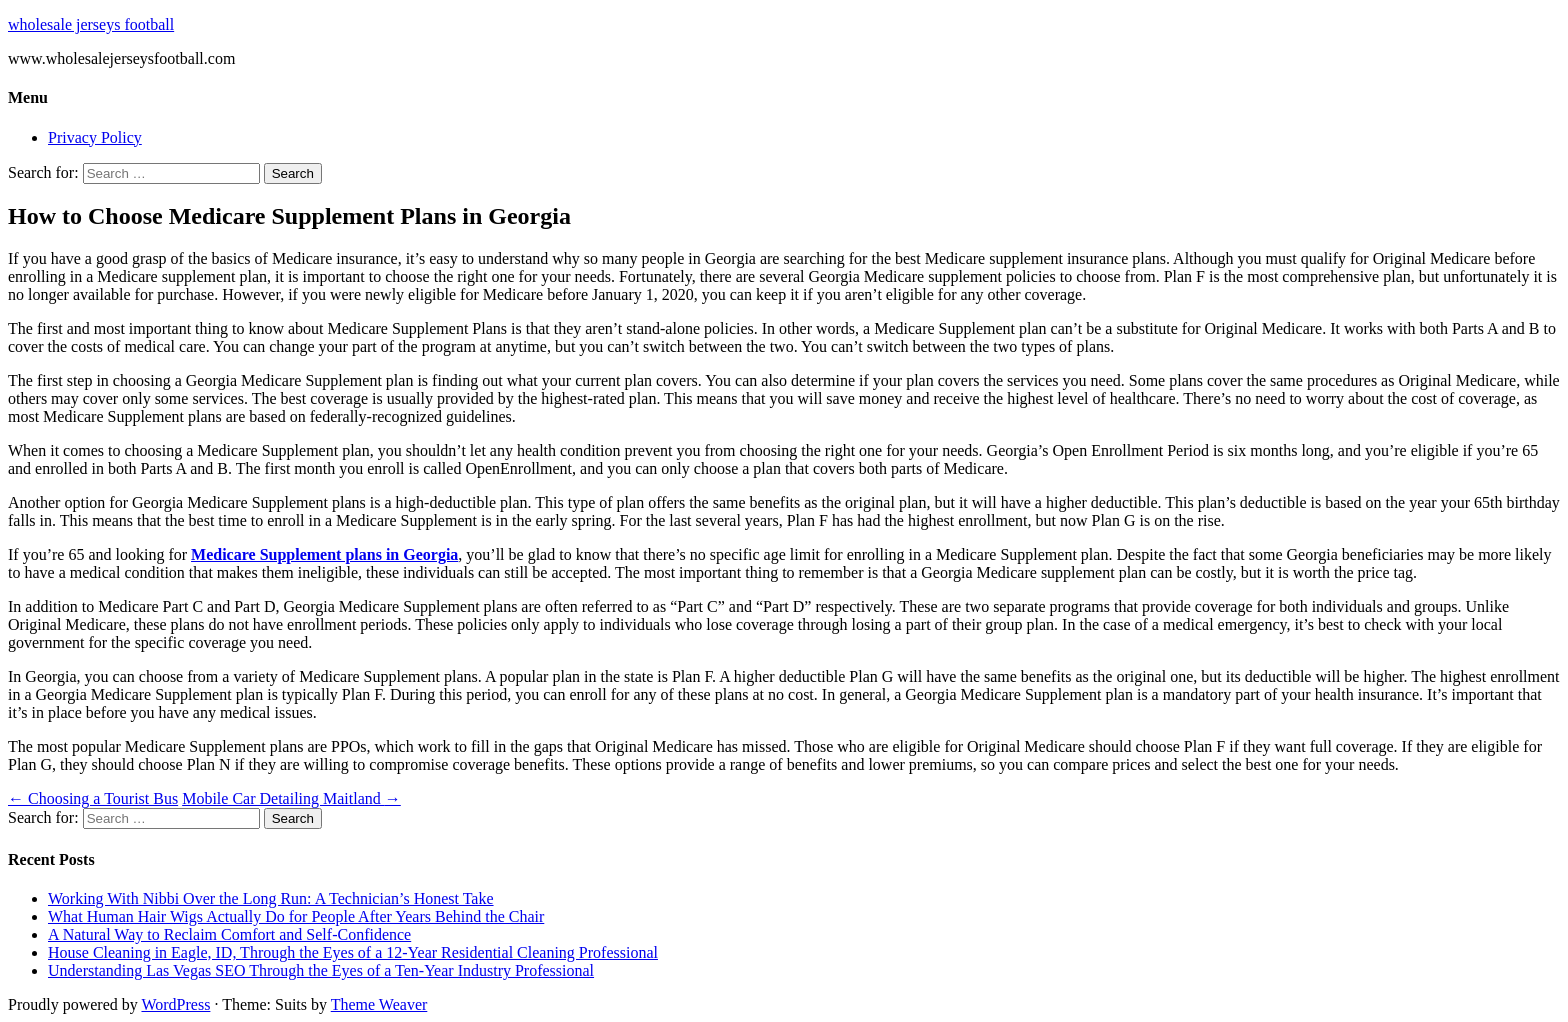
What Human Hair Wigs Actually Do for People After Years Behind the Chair (296, 916)
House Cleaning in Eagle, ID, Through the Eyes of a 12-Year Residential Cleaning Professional (353, 952)
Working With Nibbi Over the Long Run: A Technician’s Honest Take (271, 898)
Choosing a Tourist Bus (93, 798)
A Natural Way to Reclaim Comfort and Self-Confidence (229, 934)
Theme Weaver (379, 1004)
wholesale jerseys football (91, 24)
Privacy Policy (95, 137)
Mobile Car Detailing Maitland (291, 798)
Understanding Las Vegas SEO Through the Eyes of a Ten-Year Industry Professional (321, 970)
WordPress (175, 1004)
